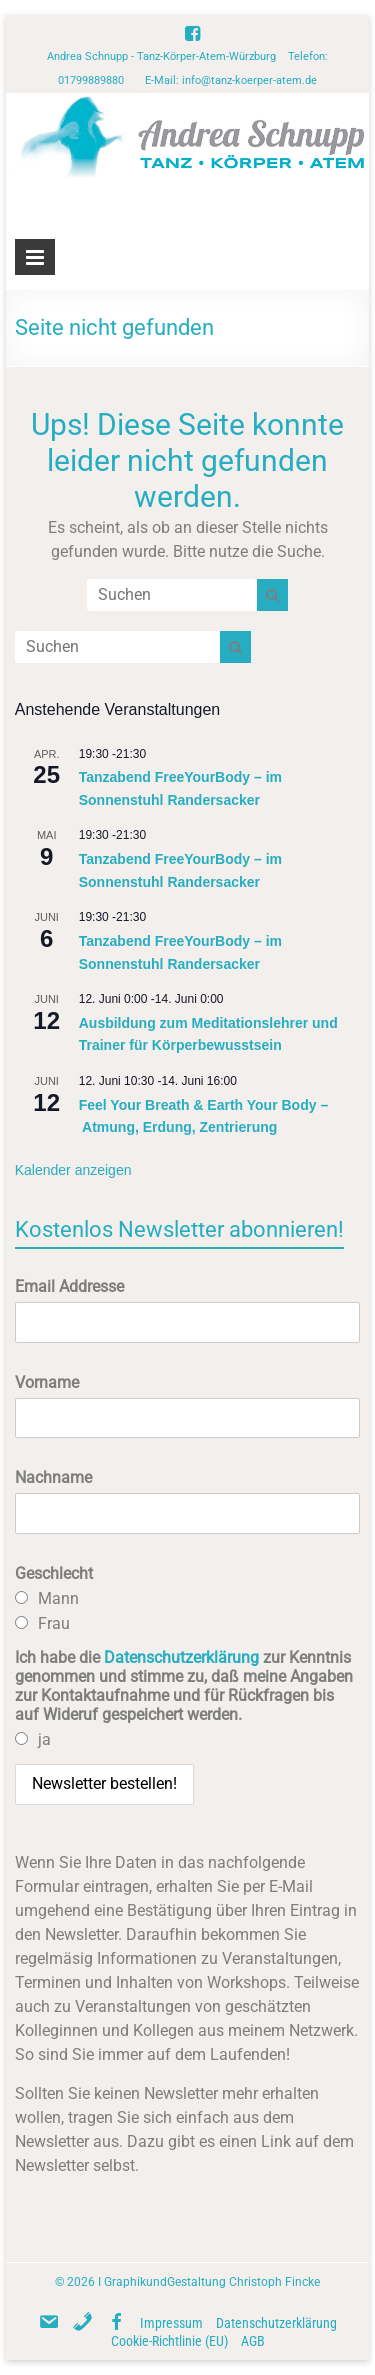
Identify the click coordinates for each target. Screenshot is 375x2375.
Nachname (53, 1477)
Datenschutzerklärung (181, 1657)
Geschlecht (54, 1573)
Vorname (47, 1382)
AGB (253, 2341)
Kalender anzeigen (73, 1170)
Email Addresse (69, 1286)
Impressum (171, 2323)
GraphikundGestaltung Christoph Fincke (212, 2282)
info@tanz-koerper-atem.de (249, 80)
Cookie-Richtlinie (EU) (169, 2341)
